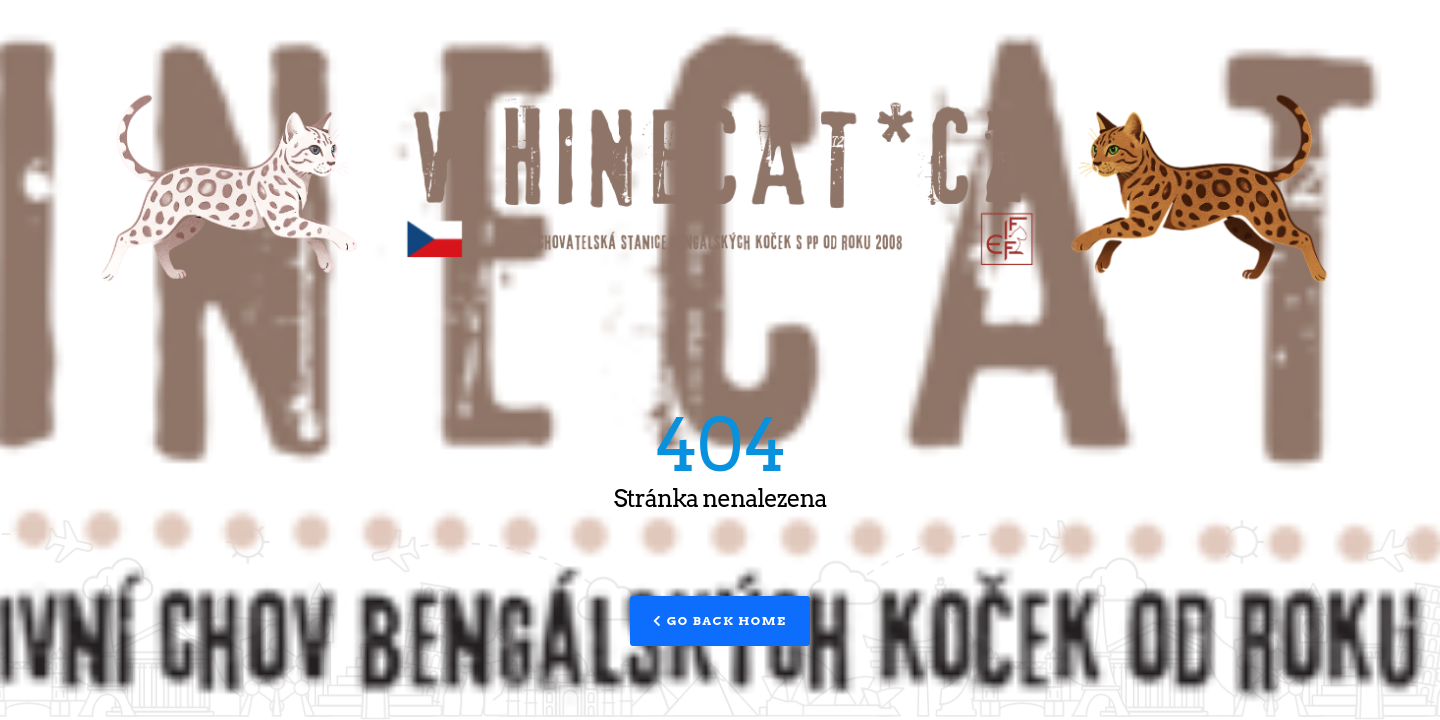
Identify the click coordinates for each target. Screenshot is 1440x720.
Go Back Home (719, 620)
